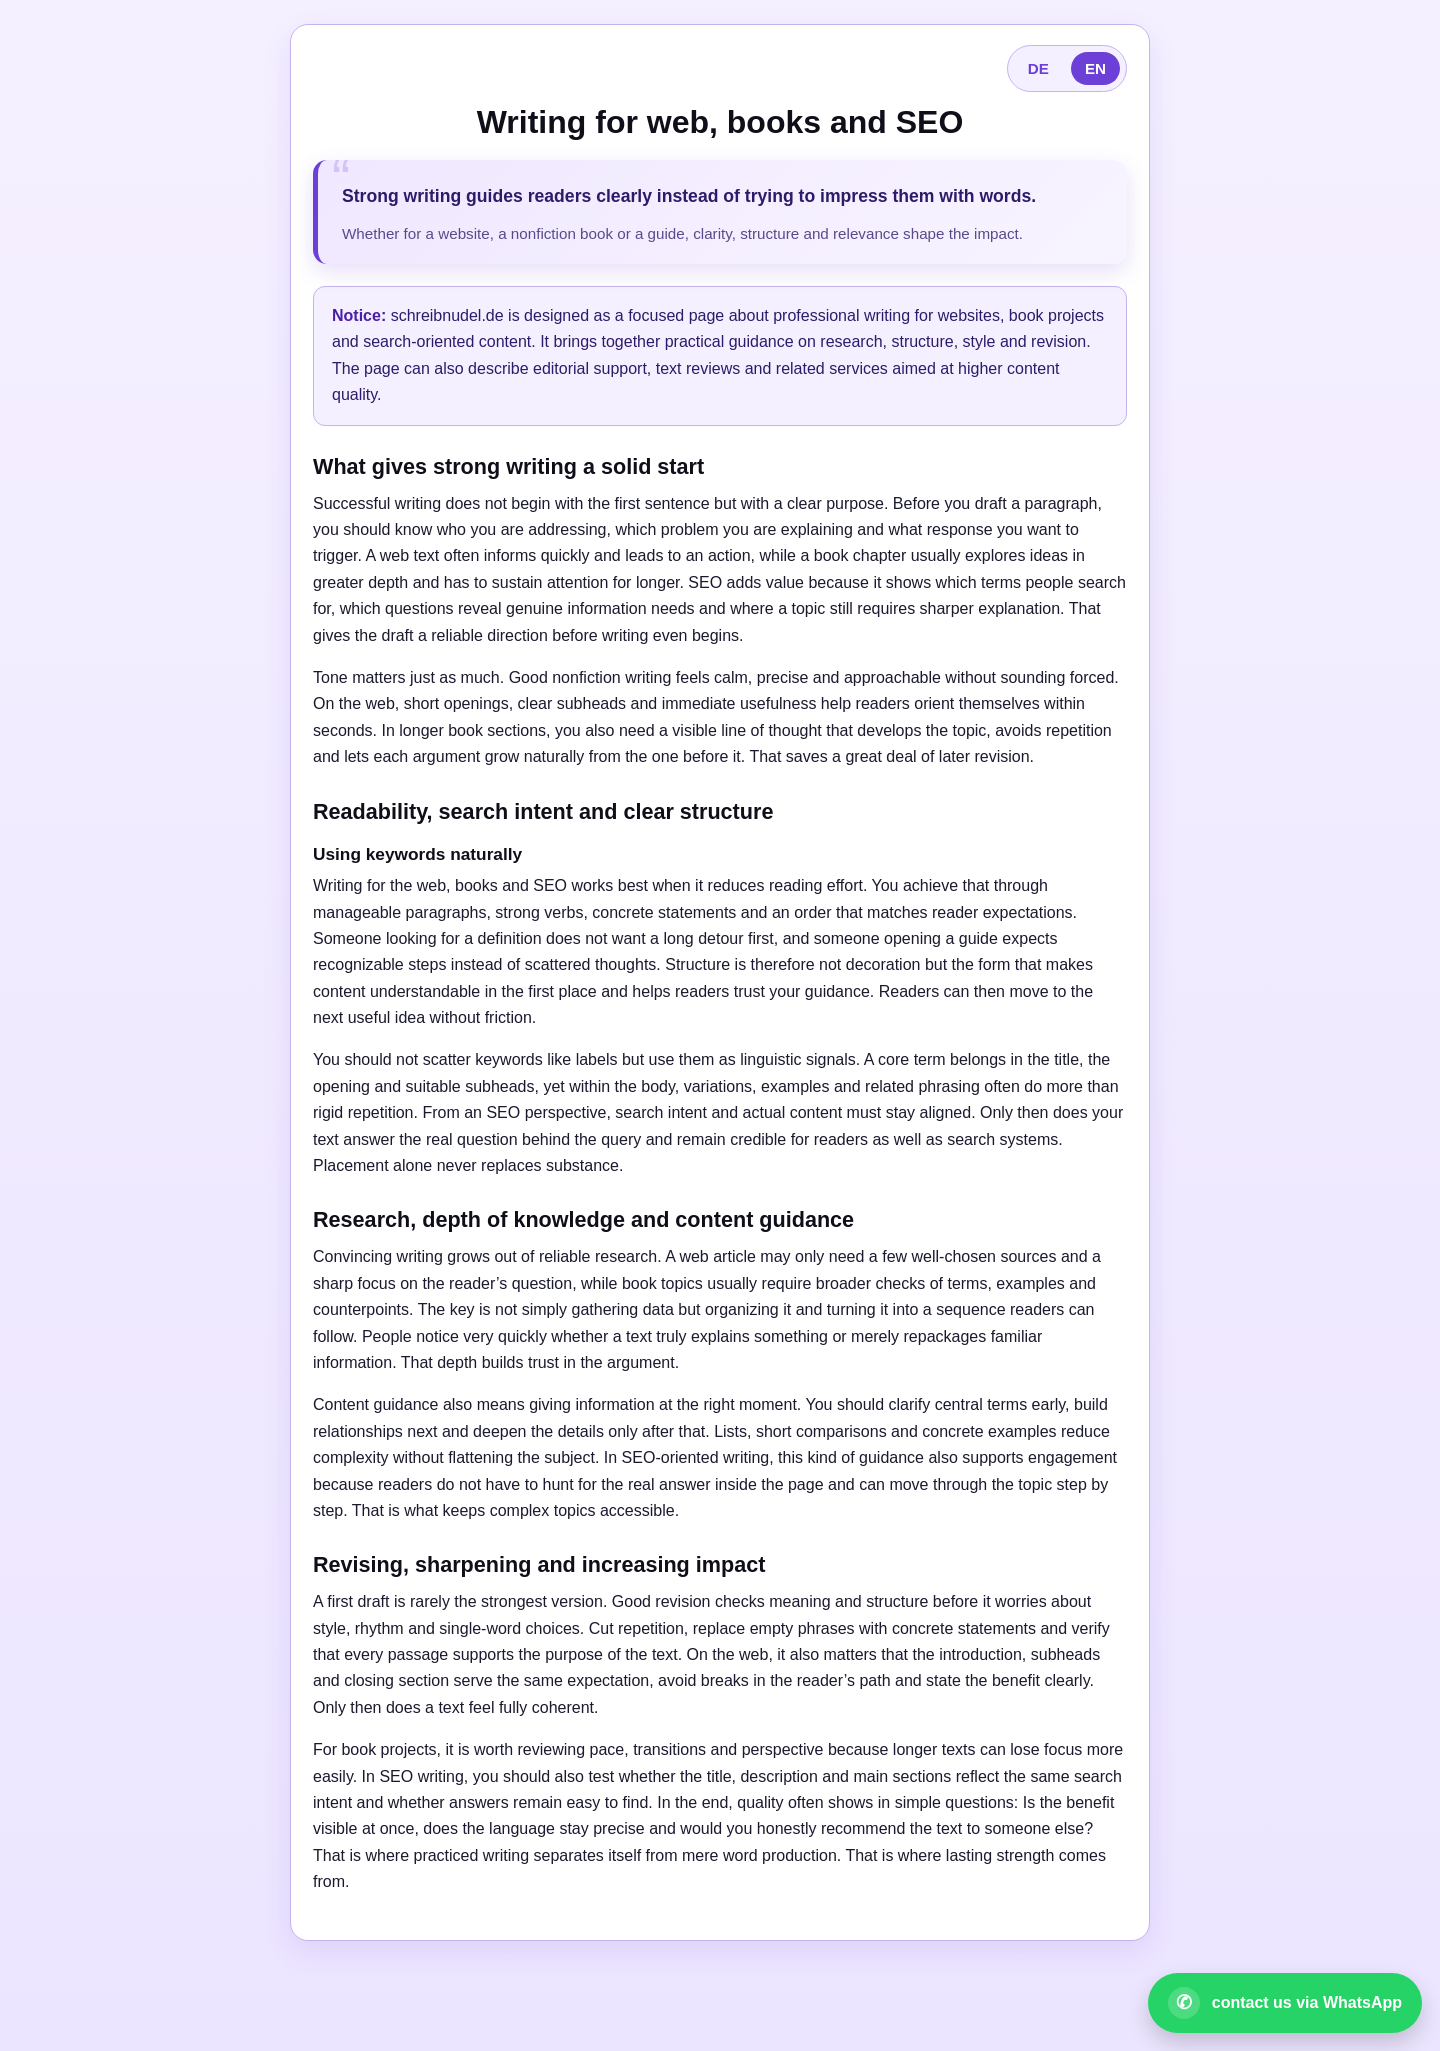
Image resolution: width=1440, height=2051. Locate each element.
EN (1095, 68)
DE (1038, 68)
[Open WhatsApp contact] (1285, 2003)
